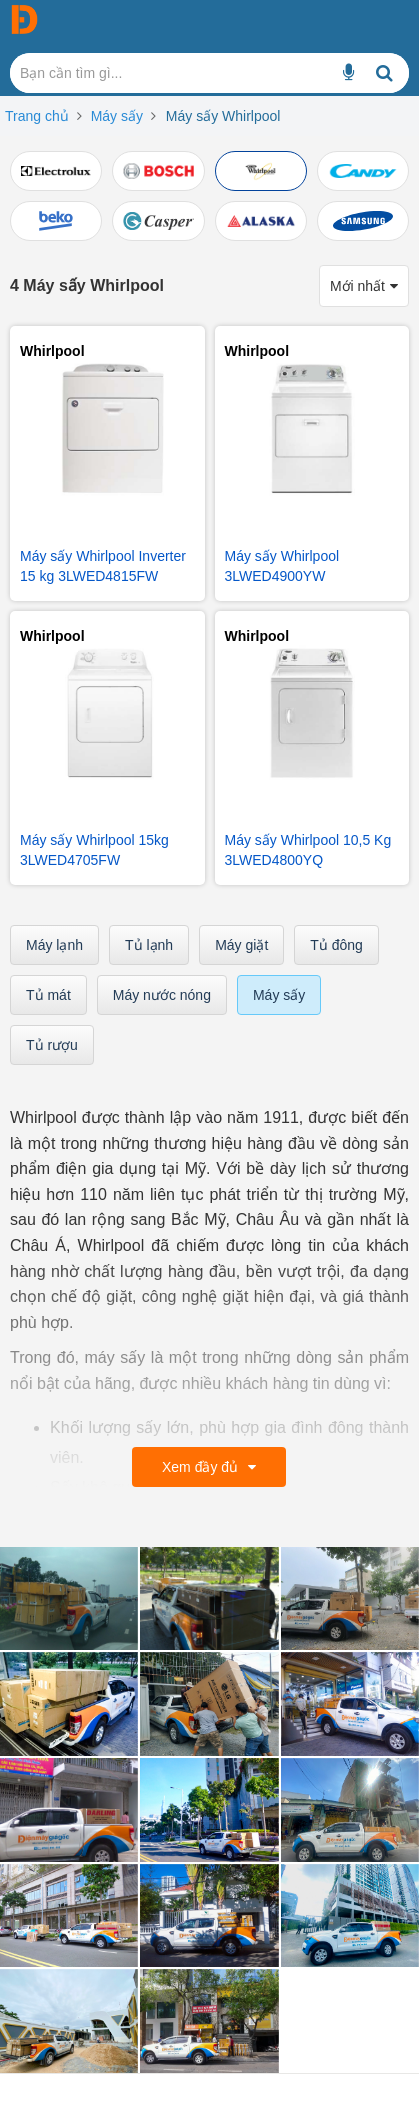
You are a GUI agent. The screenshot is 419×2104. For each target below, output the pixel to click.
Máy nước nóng (162, 995)
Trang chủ (37, 116)
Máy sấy (117, 116)
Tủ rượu (52, 1045)
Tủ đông (336, 945)
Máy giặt (241, 945)
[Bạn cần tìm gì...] (349, 73)
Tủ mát (48, 995)
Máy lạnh (54, 945)
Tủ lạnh (149, 945)
